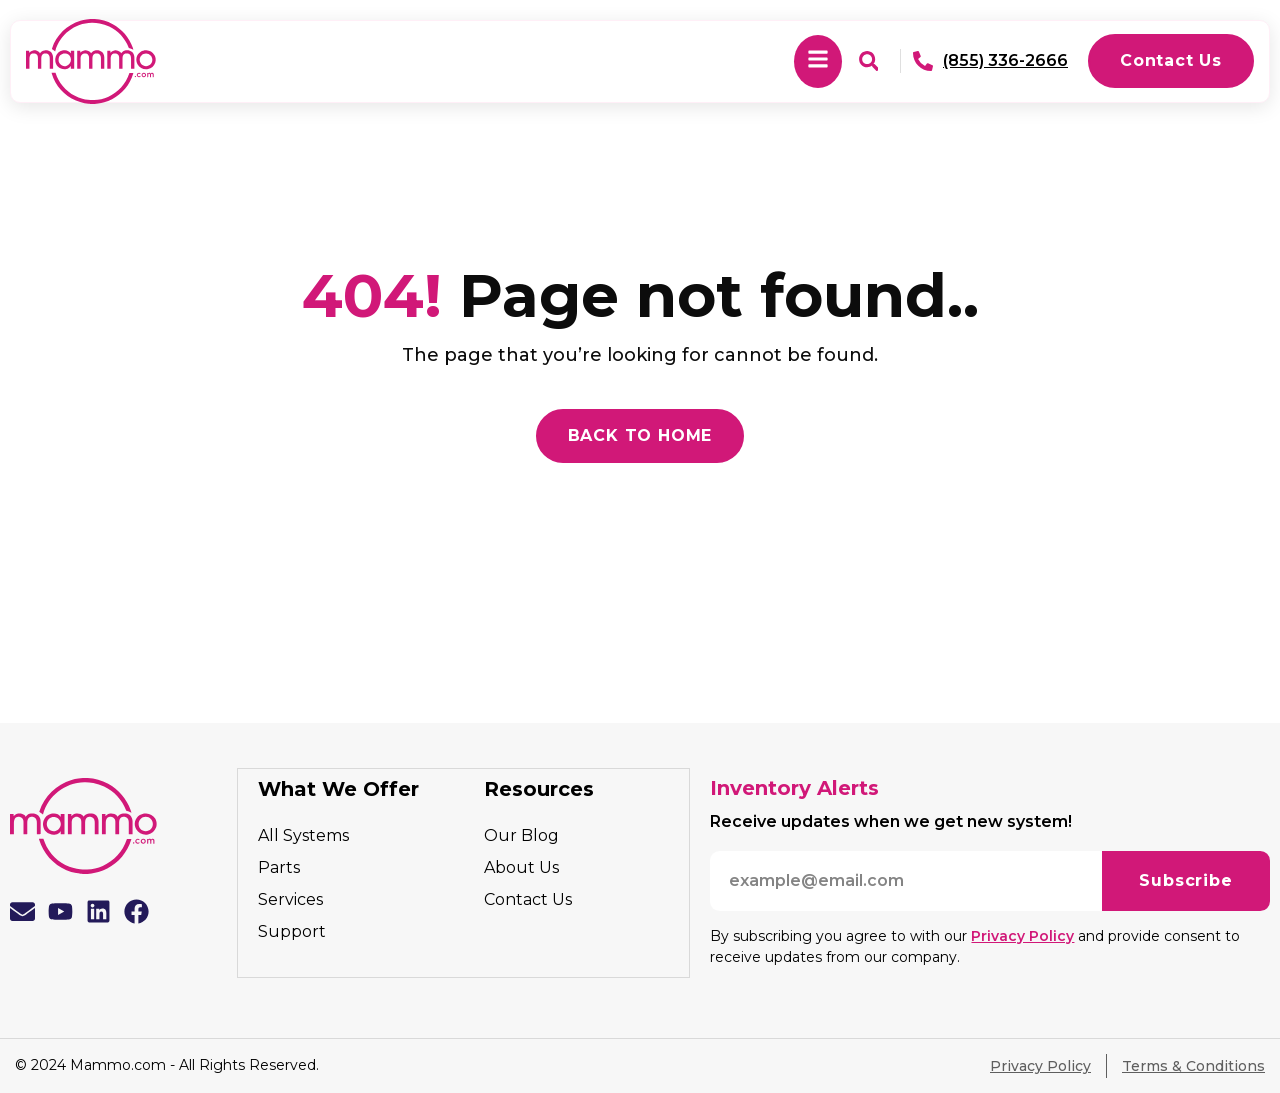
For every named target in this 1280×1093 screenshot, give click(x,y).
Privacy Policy (1022, 936)
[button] (818, 61)
